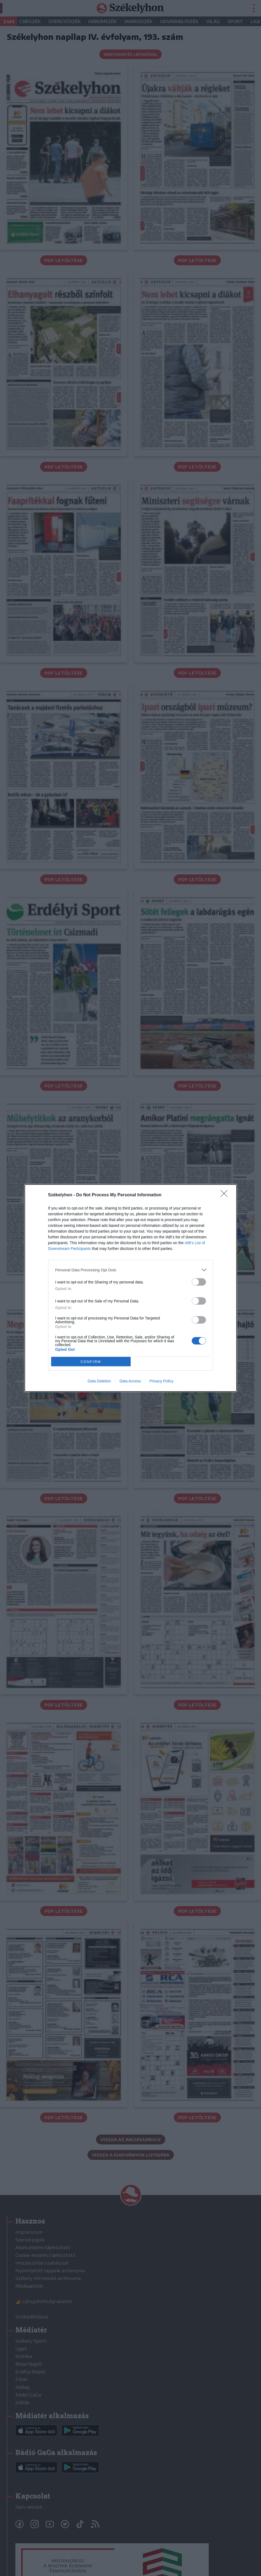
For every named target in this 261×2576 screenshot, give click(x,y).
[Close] (226, 1195)
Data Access (130, 1381)
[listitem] (130, 1270)
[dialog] (131, 1288)
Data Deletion (99, 1381)
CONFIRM (91, 1362)
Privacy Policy (161, 1381)
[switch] (199, 1282)
